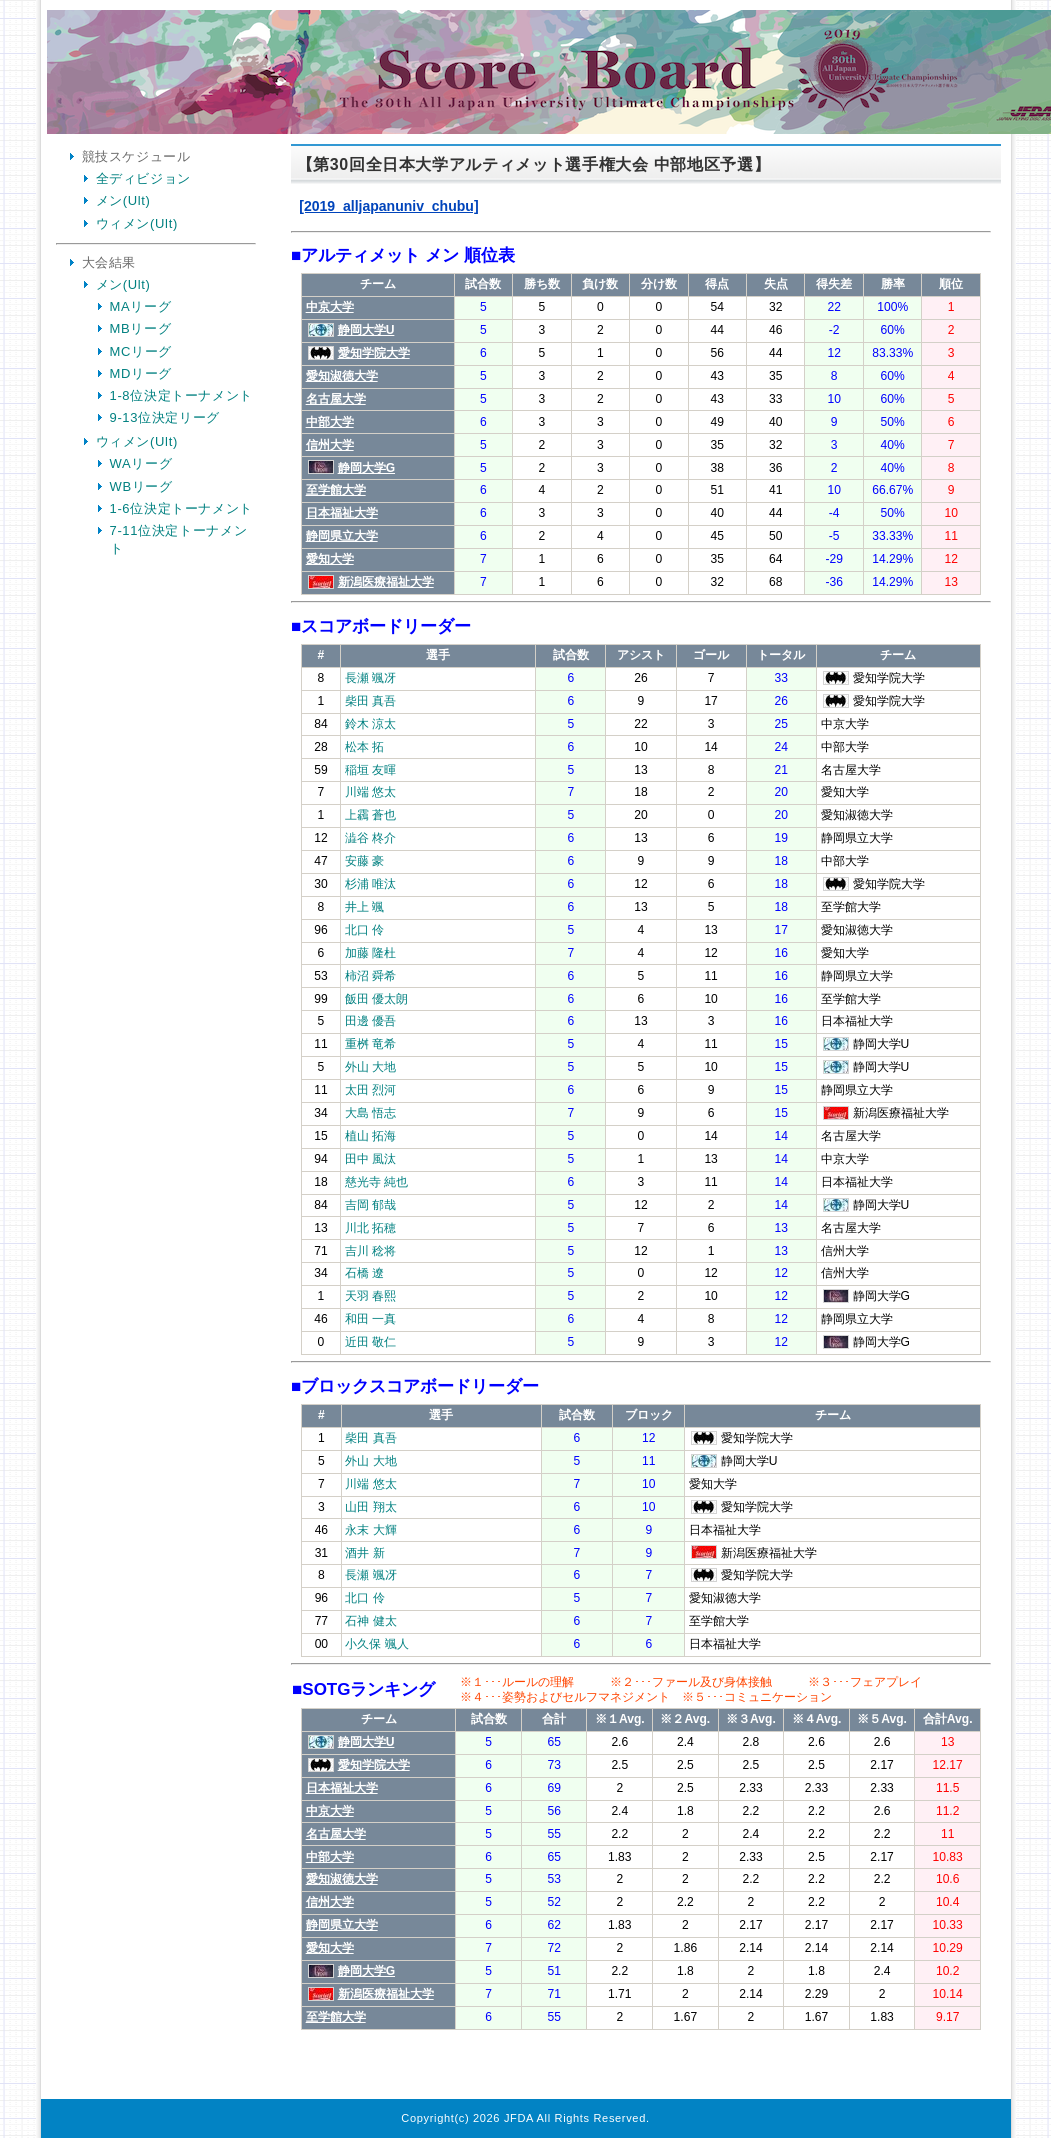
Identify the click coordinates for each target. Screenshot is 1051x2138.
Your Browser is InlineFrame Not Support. (641, 1124)
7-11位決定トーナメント (179, 539)
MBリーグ (141, 328)
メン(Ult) (123, 200)
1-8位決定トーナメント (182, 395)
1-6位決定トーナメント (182, 508)
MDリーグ (141, 373)
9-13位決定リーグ (165, 417)
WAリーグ (141, 463)
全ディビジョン (144, 178)
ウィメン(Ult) (137, 223)
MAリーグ (141, 306)
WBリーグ (141, 486)
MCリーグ (141, 351)
